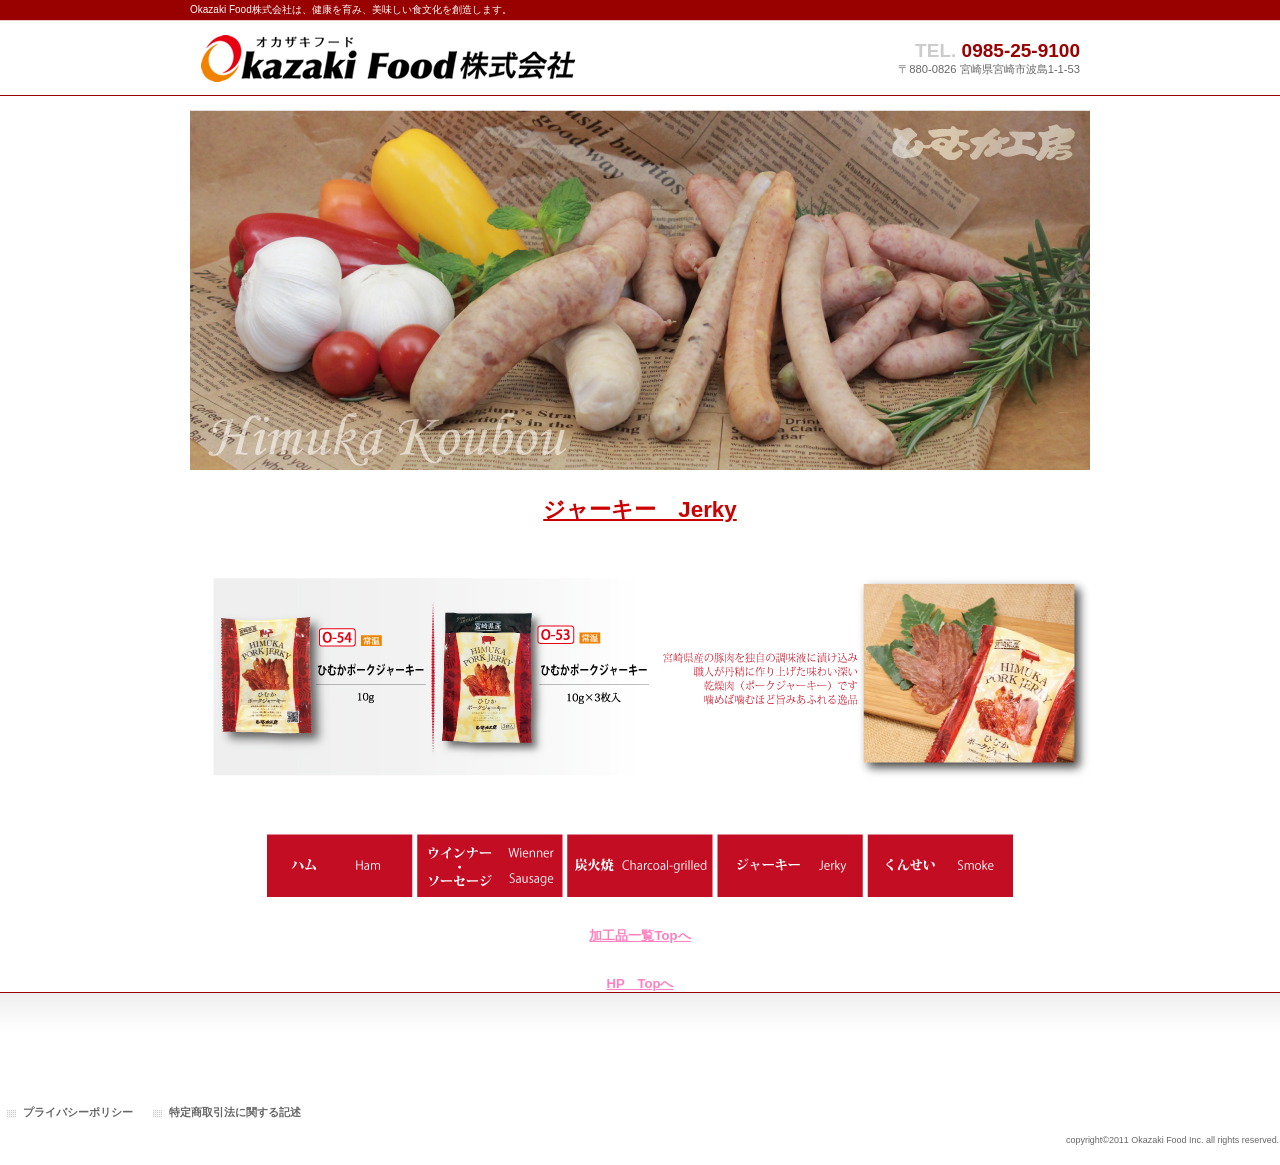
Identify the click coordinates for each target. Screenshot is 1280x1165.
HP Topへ (640, 983)
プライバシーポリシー (78, 1112)
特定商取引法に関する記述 (235, 1112)
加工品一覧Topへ (639, 935)
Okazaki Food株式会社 (390, 57)
